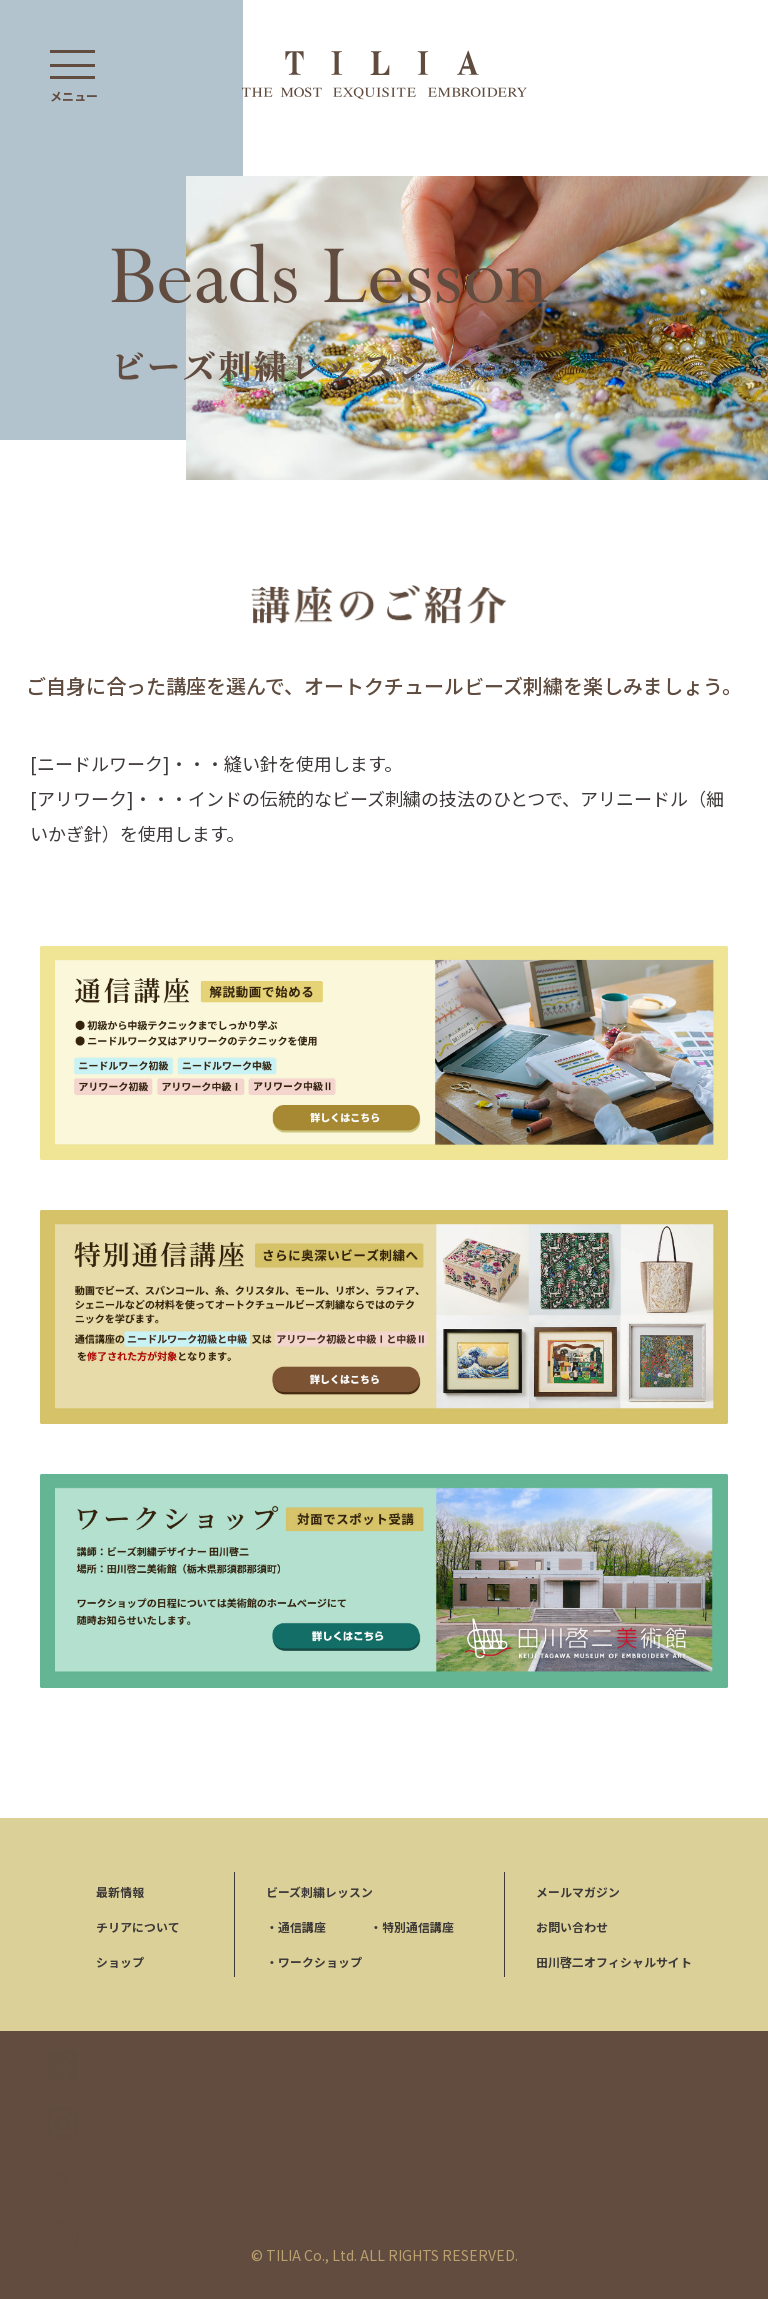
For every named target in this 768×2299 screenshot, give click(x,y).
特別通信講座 (412, 1926)
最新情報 (120, 1891)
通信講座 (296, 1926)
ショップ (120, 1961)
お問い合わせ (572, 1926)
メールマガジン (578, 1891)
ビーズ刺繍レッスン (319, 1891)
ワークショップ (314, 1961)
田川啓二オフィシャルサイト (614, 1961)
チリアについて (138, 1926)
